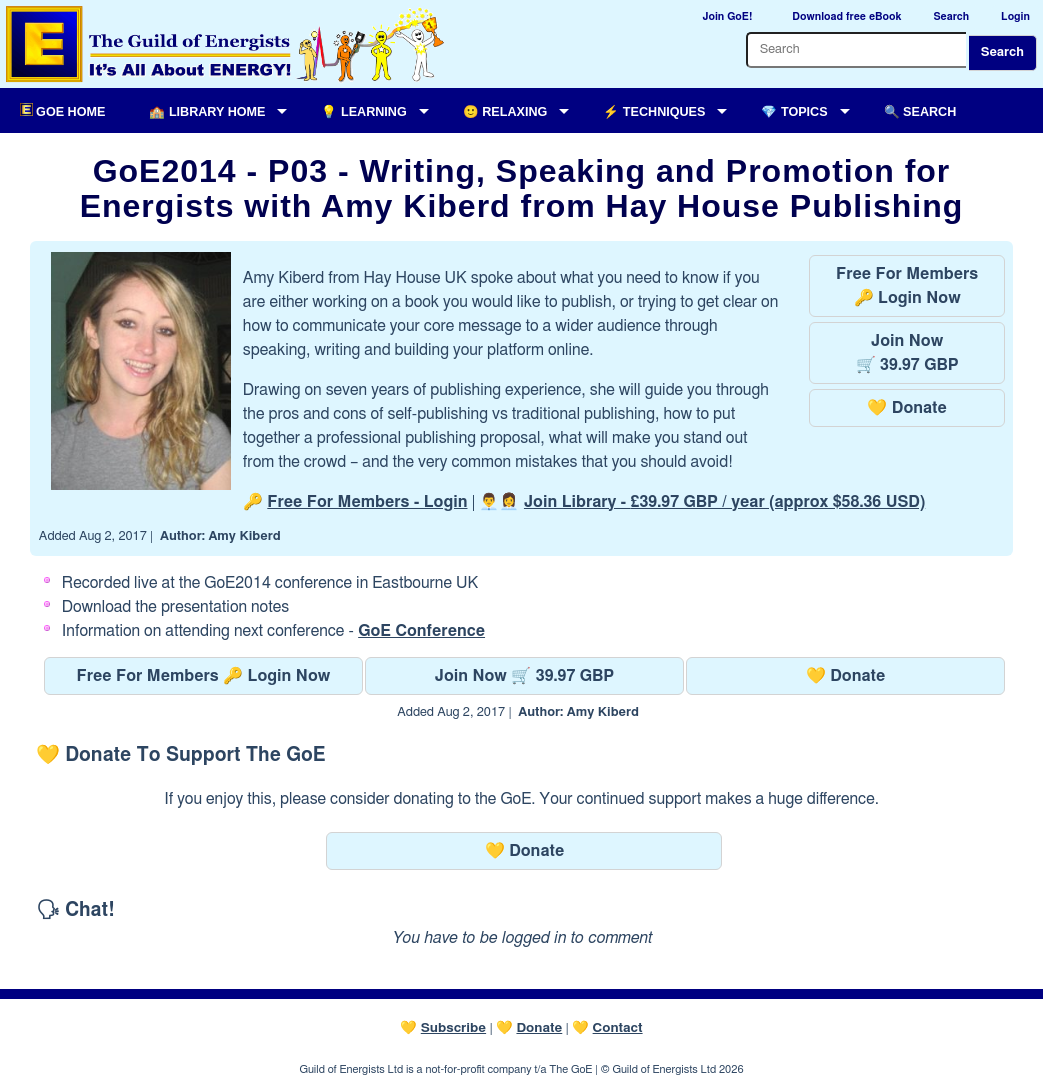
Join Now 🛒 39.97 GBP (524, 676)
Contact (618, 1028)
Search (1002, 52)
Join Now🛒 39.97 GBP (907, 353)
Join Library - (724, 502)
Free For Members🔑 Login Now (907, 286)
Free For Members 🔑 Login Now (204, 676)
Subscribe (453, 1028)
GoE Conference (421, 631)
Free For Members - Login (367, 502)
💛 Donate (906, 408)
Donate (539, 1028)
